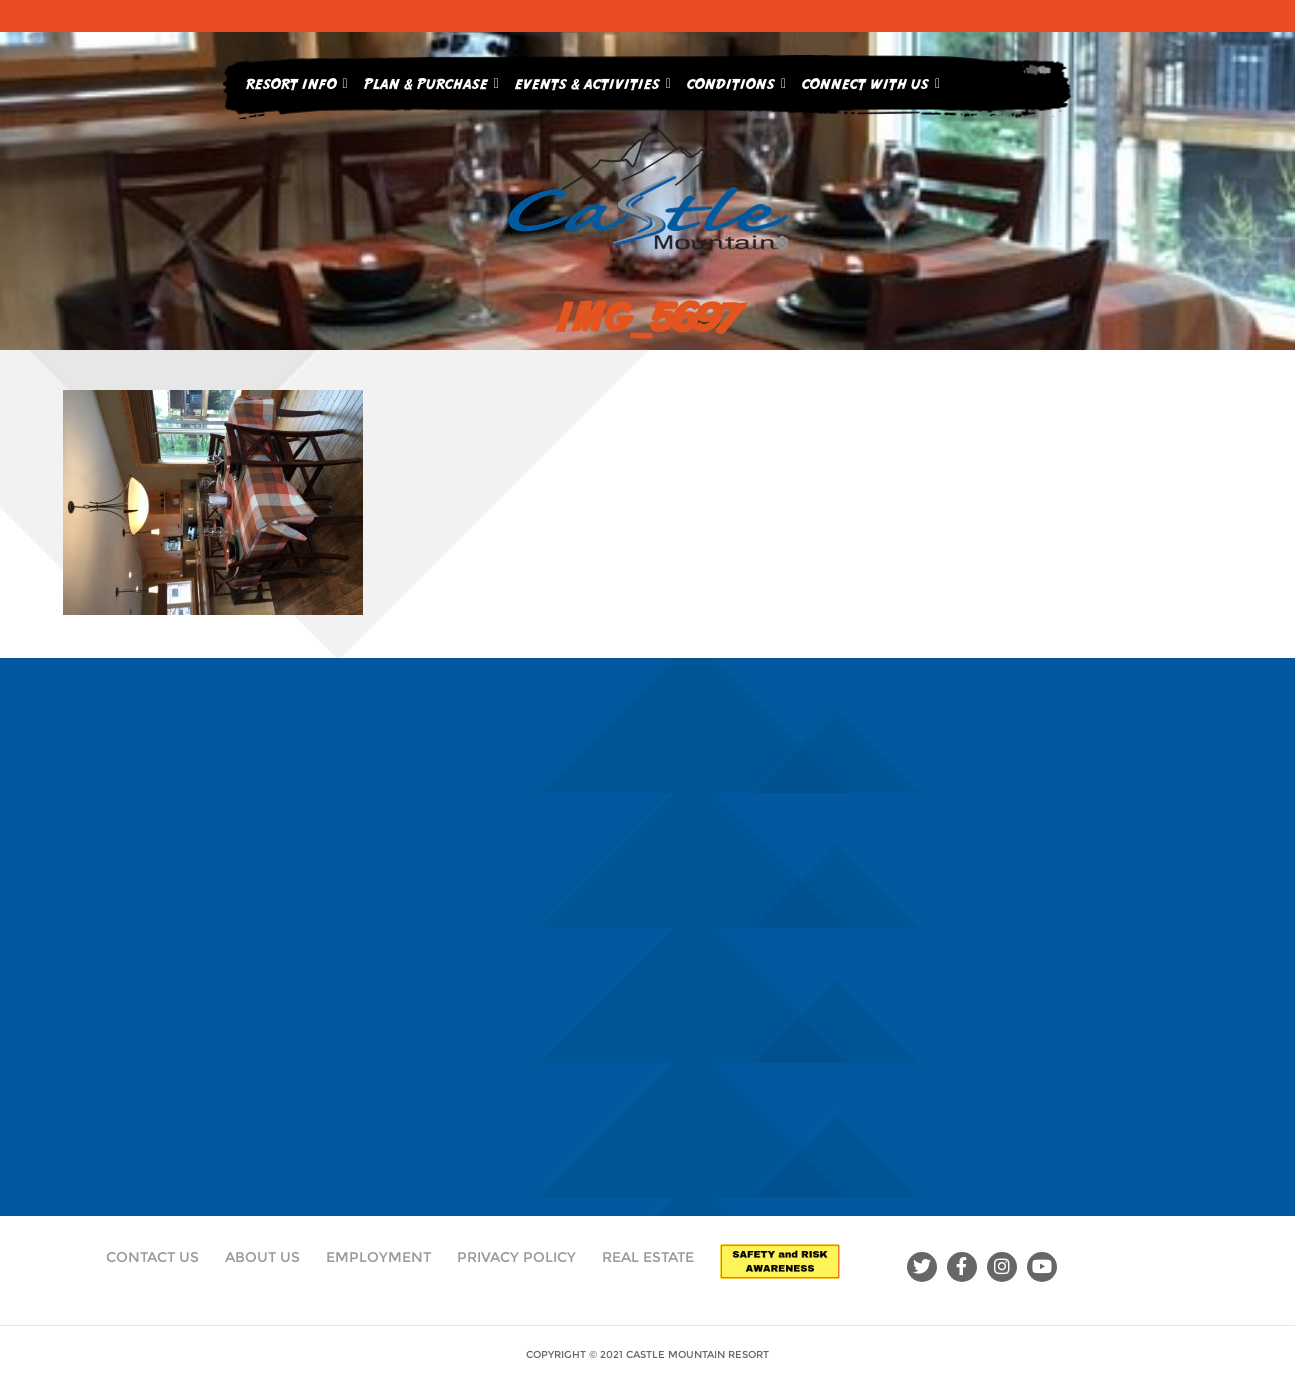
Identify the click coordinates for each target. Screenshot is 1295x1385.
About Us (262, 1257)
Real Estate (648, 1257)
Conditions (736, 80)
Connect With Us (871, 80)
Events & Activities (593, 80)
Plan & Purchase (431, 80)
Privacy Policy (516, 1257)
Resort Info (297, 80)
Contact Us (152, 1257)
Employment (378, 1257)
